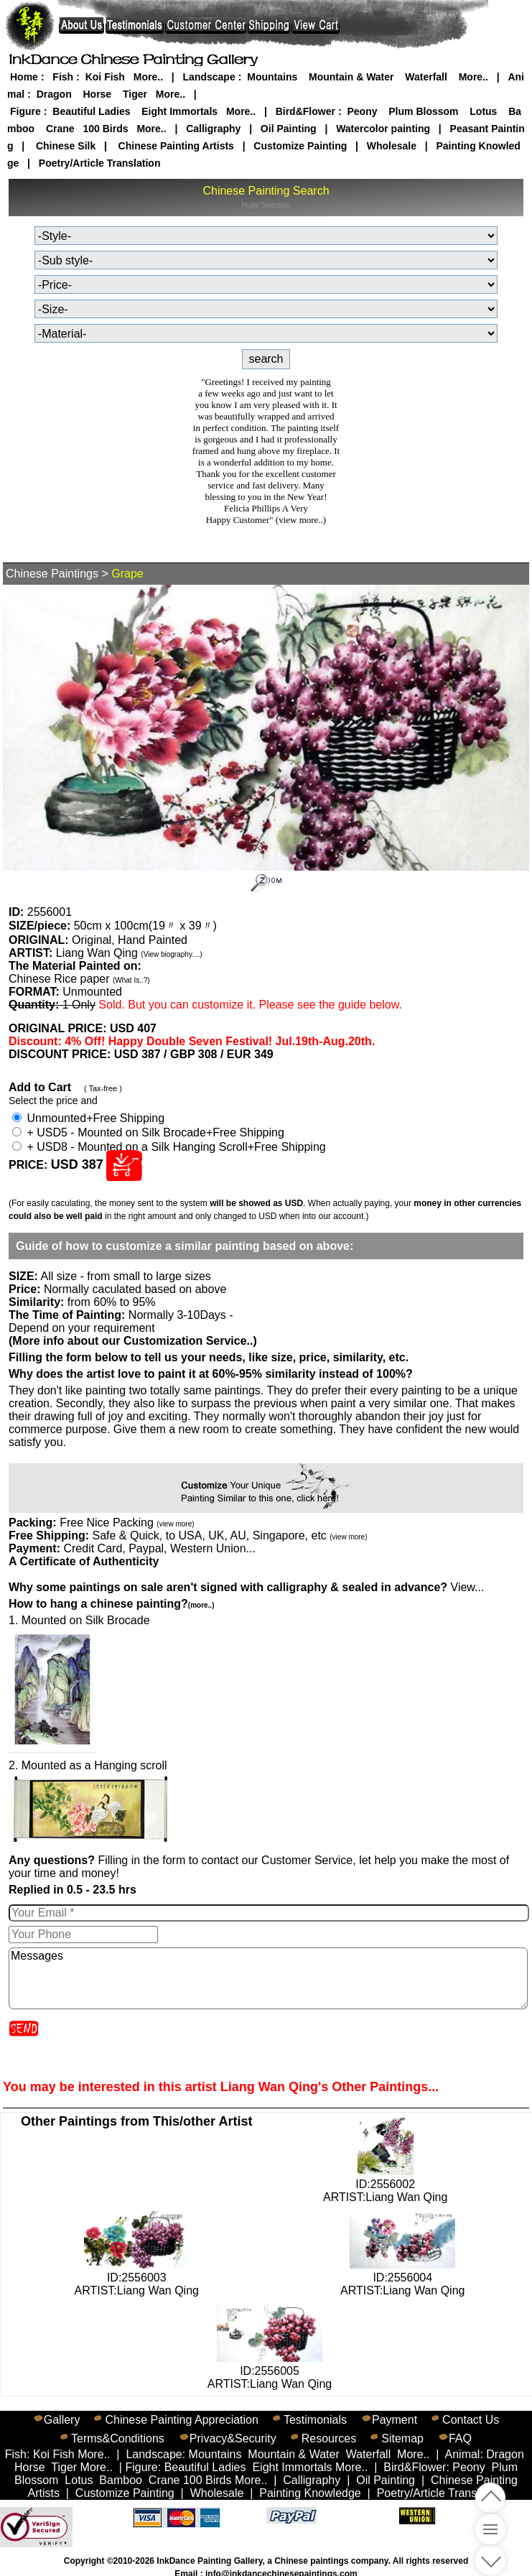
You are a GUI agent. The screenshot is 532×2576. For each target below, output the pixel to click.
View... (246, 1587)
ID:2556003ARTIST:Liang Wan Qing (137, 2277)
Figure (25, 111)
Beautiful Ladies (91, 111)
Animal (462, 2454)
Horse (97, 94)
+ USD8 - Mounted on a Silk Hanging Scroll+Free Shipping (169, 1147)
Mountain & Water (351, 77)
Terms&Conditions (117, 2438)
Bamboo (120, 2480)
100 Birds (105, 128)
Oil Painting (289, 128)
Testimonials (315, 2420)
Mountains (272, 77)
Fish (62, 77)
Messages (268, 1978)
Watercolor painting (383, 128)
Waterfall (426, 77)
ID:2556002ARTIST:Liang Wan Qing (385, 2184)
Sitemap (402, 2438)
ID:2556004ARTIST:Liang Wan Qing (402, 2277)
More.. (148, 77)
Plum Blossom (423, 111)
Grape (127, 573)
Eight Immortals (179, 111)
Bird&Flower (305, 111)
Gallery (62, 2420)
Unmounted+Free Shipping (88, 1118)
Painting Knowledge (309, 2493)
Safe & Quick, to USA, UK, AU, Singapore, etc (229, 1535)
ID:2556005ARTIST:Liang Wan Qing (269, 2371)
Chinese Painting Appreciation (181, 2420)
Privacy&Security (233, 2438)
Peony (362, 111)
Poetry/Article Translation (100, 163)
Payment (394, 2420)
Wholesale (391, 146)
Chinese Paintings (52, 573)
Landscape (209, 77)
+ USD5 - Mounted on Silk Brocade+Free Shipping (148, 1132)
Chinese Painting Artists (176, 146)
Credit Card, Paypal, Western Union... (159, 1548)
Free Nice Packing (127, 1522)
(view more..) (301, 519)
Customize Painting (300, 146)
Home (24, 77)
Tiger (135, 94)
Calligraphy (213, 128)
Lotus (483, 111)
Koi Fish (105, 77)
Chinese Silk (65, 146)
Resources (329, 2438)
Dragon (54, 94)
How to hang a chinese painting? (111, 1604)
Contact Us (470, 2420)
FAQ (460, 2438)
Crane (60, 128)
